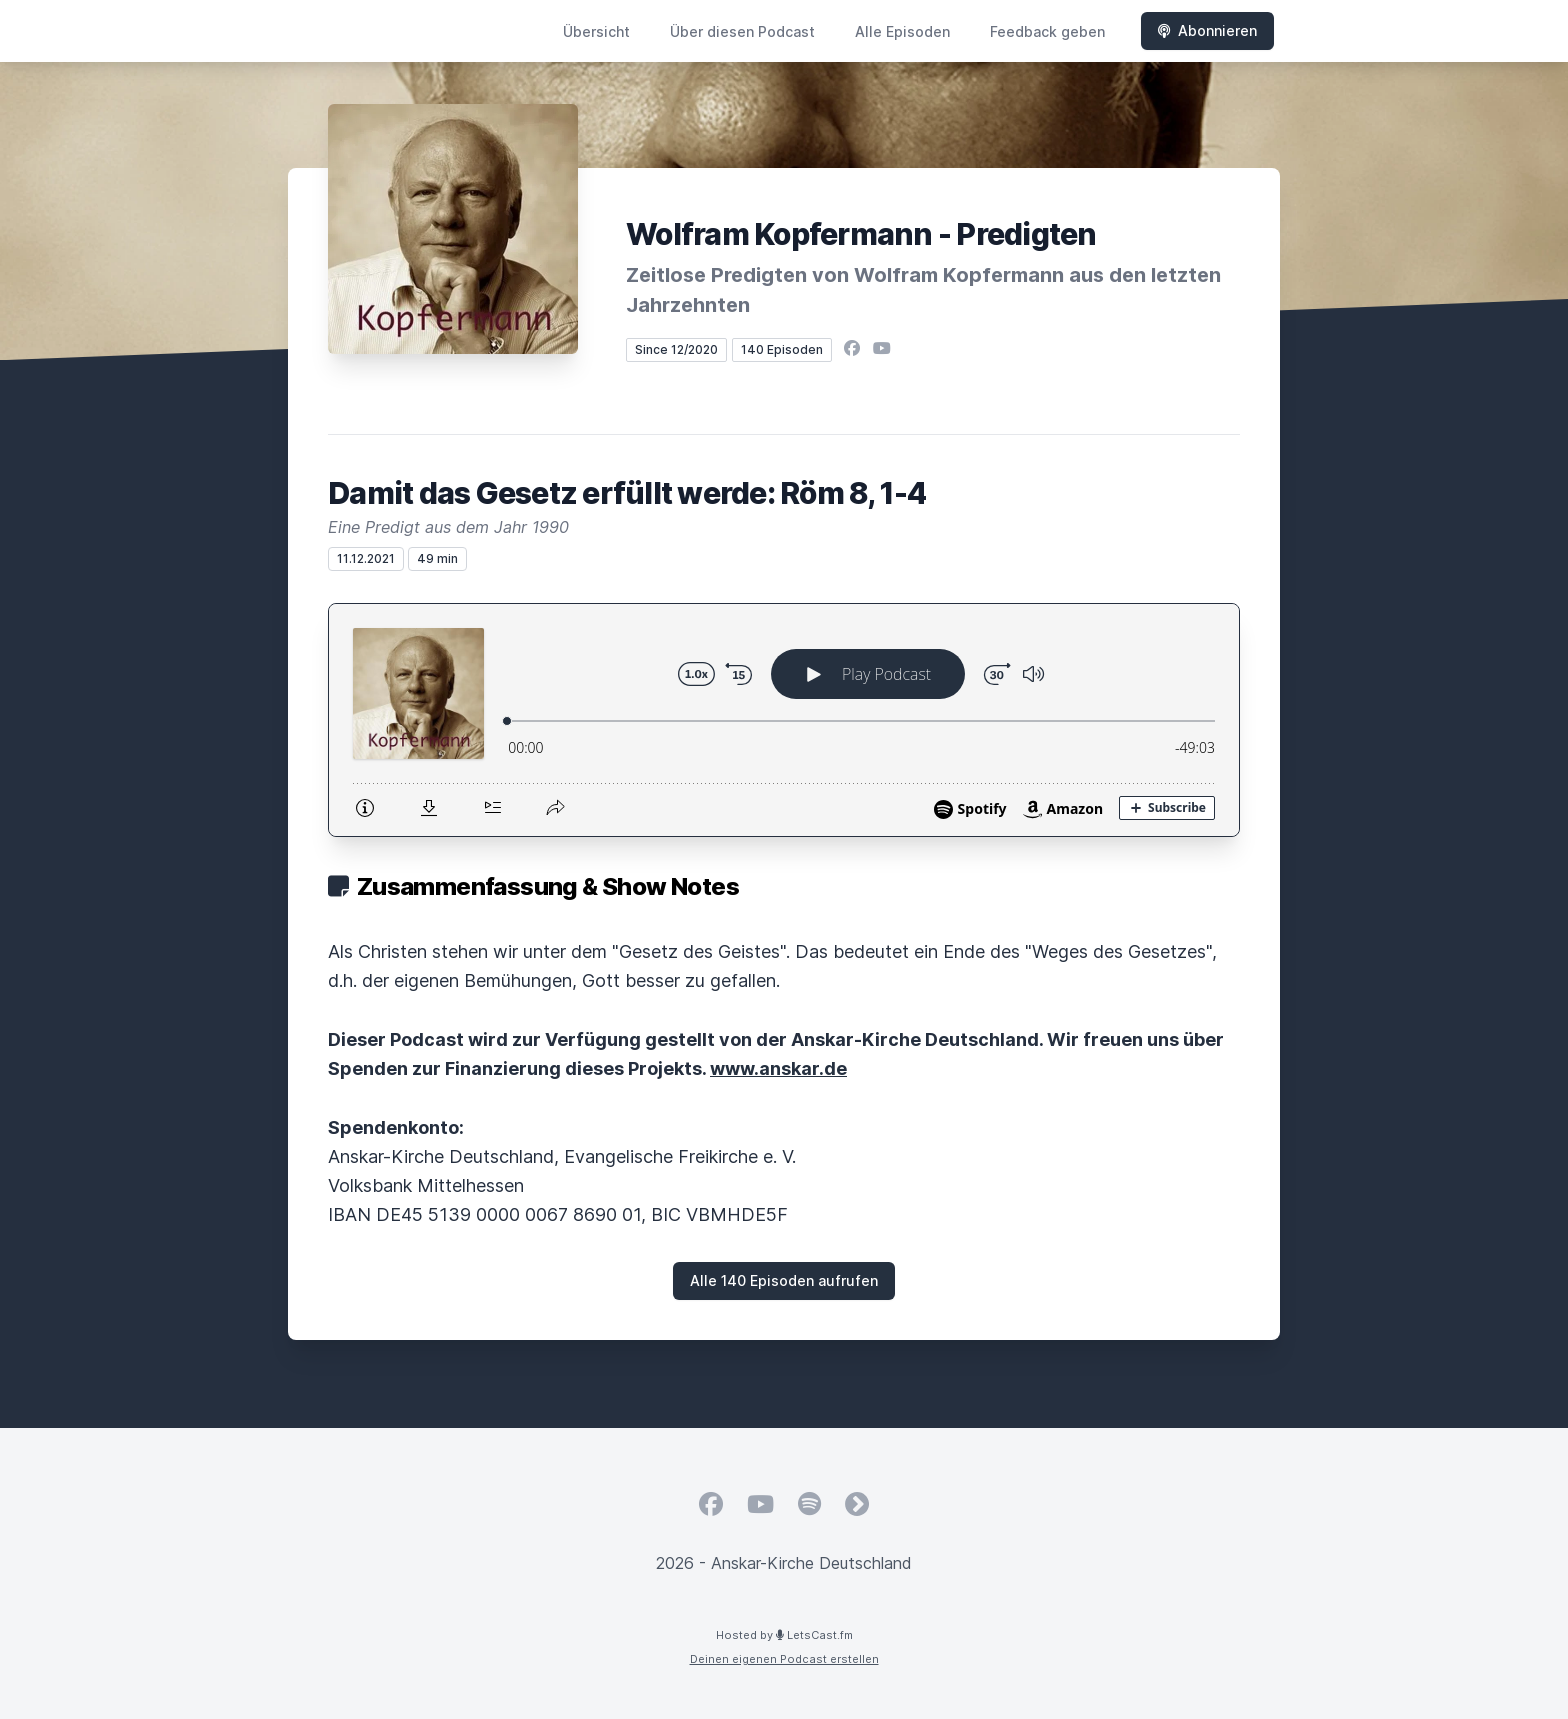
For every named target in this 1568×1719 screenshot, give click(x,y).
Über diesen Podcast (742, 31)
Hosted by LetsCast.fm (784, 1635)
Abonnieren (1207, 30)
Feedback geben (1047, 31)
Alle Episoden (902, 31)
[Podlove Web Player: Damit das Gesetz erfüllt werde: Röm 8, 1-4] (784, 720)
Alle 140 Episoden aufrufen (784, 1280)
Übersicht (596, 31)
